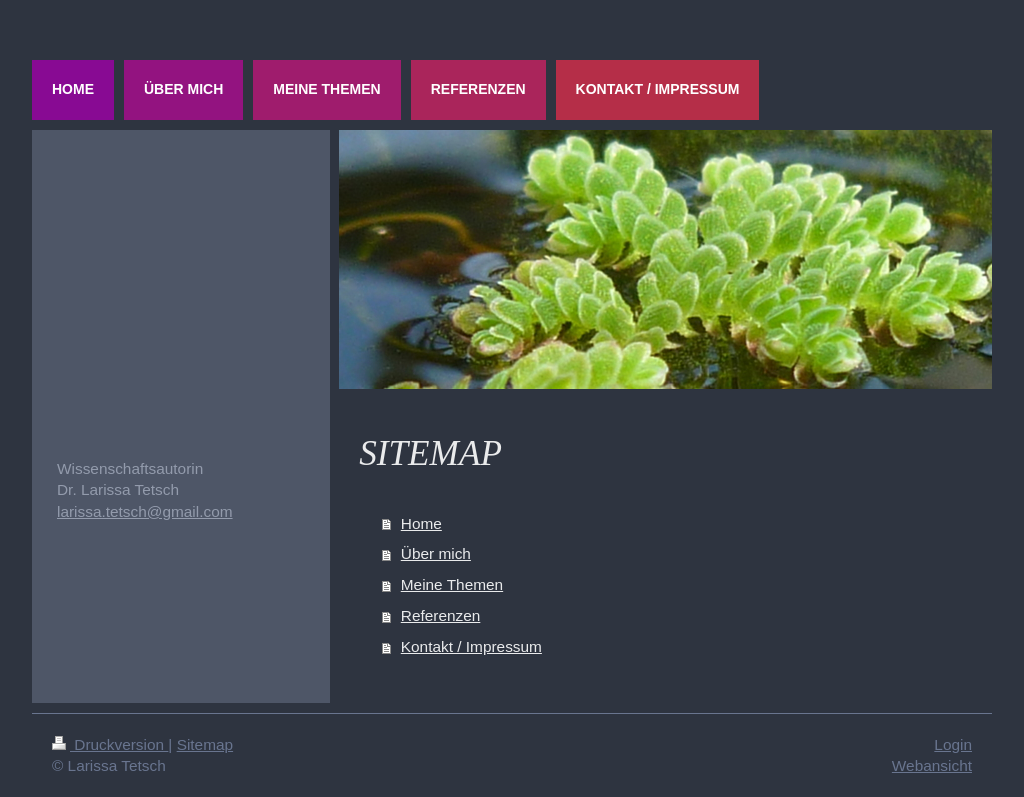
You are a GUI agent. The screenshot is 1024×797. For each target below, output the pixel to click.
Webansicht (932, 765)
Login (953, 744)
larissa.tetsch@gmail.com (145, 511)
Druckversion (110, 744)
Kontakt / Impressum (471, 646)
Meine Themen (452, 584)
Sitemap (205, 744)
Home (421, 523)
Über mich (436, 553)
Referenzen (441, 615)
